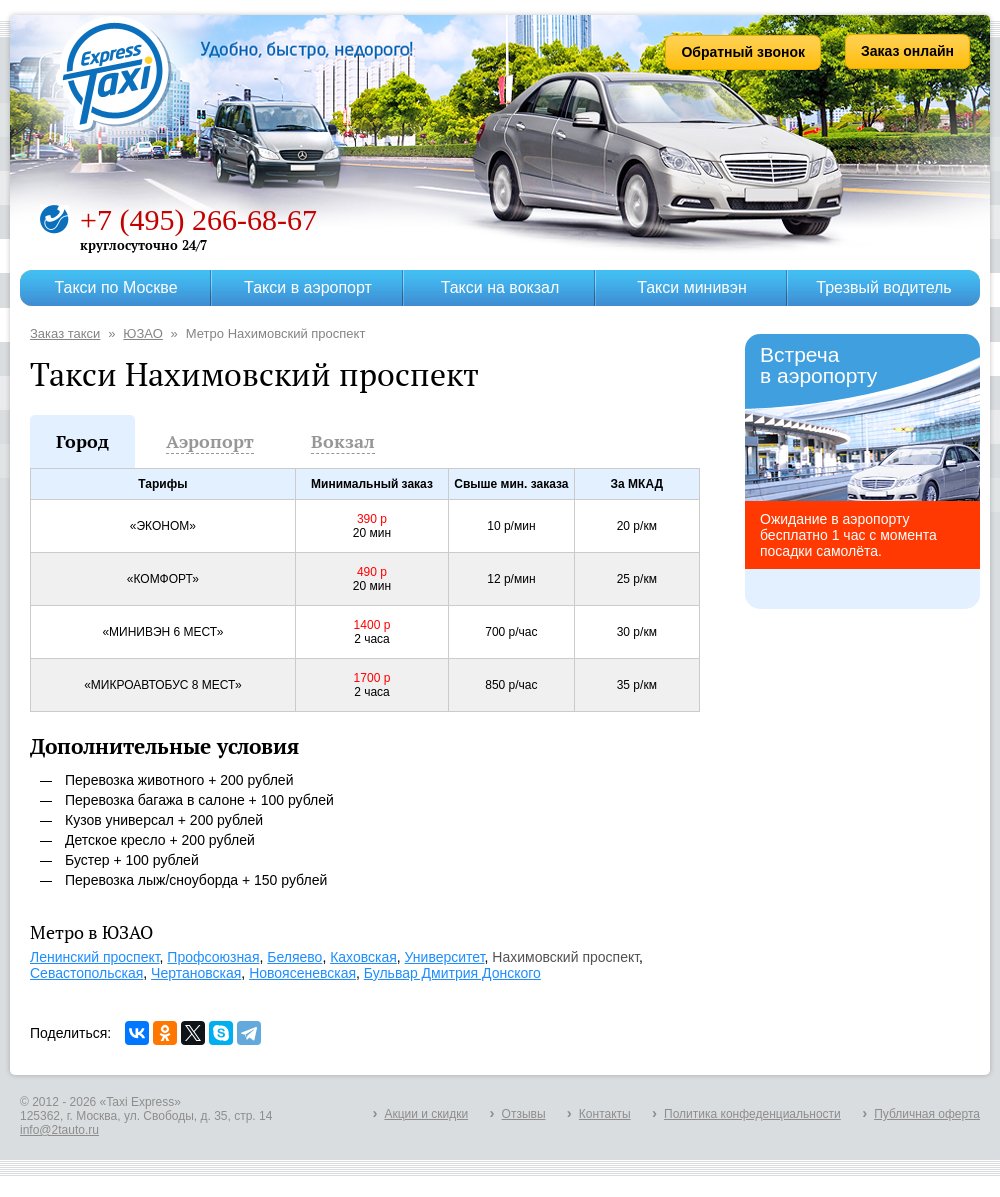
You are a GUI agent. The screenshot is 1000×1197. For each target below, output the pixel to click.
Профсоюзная (213, 957)
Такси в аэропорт (308, 287)
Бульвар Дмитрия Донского (452, 973)
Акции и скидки (426, 1114)
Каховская (363, 957)
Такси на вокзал (500, 287)
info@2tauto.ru (59, 1130)
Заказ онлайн (907, 51)
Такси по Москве (115, 287)
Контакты (605, 1114)
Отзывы (524, 1114)
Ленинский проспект (95, 957)
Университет (445, 957)
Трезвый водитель (883, 287)
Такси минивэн (692, 287)
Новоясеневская (302, 973)
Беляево (294, 957)
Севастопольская (86, 973)
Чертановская (196, 973)
